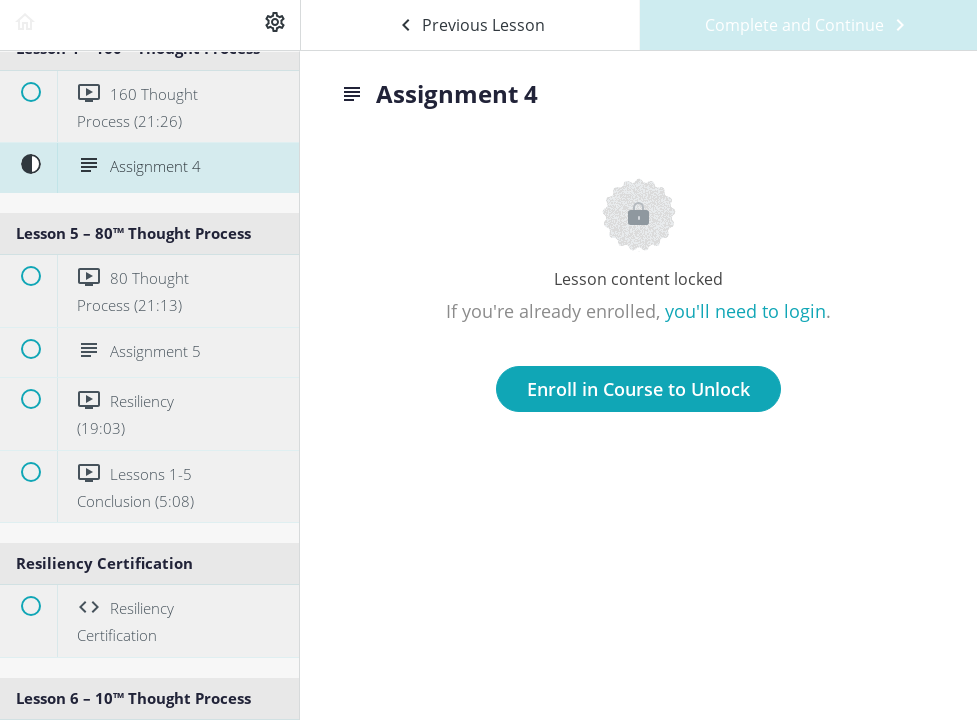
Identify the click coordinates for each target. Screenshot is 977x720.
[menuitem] (275, 25)
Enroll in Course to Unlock (638, 389)
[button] (25, 25)
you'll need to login (745, 311)
